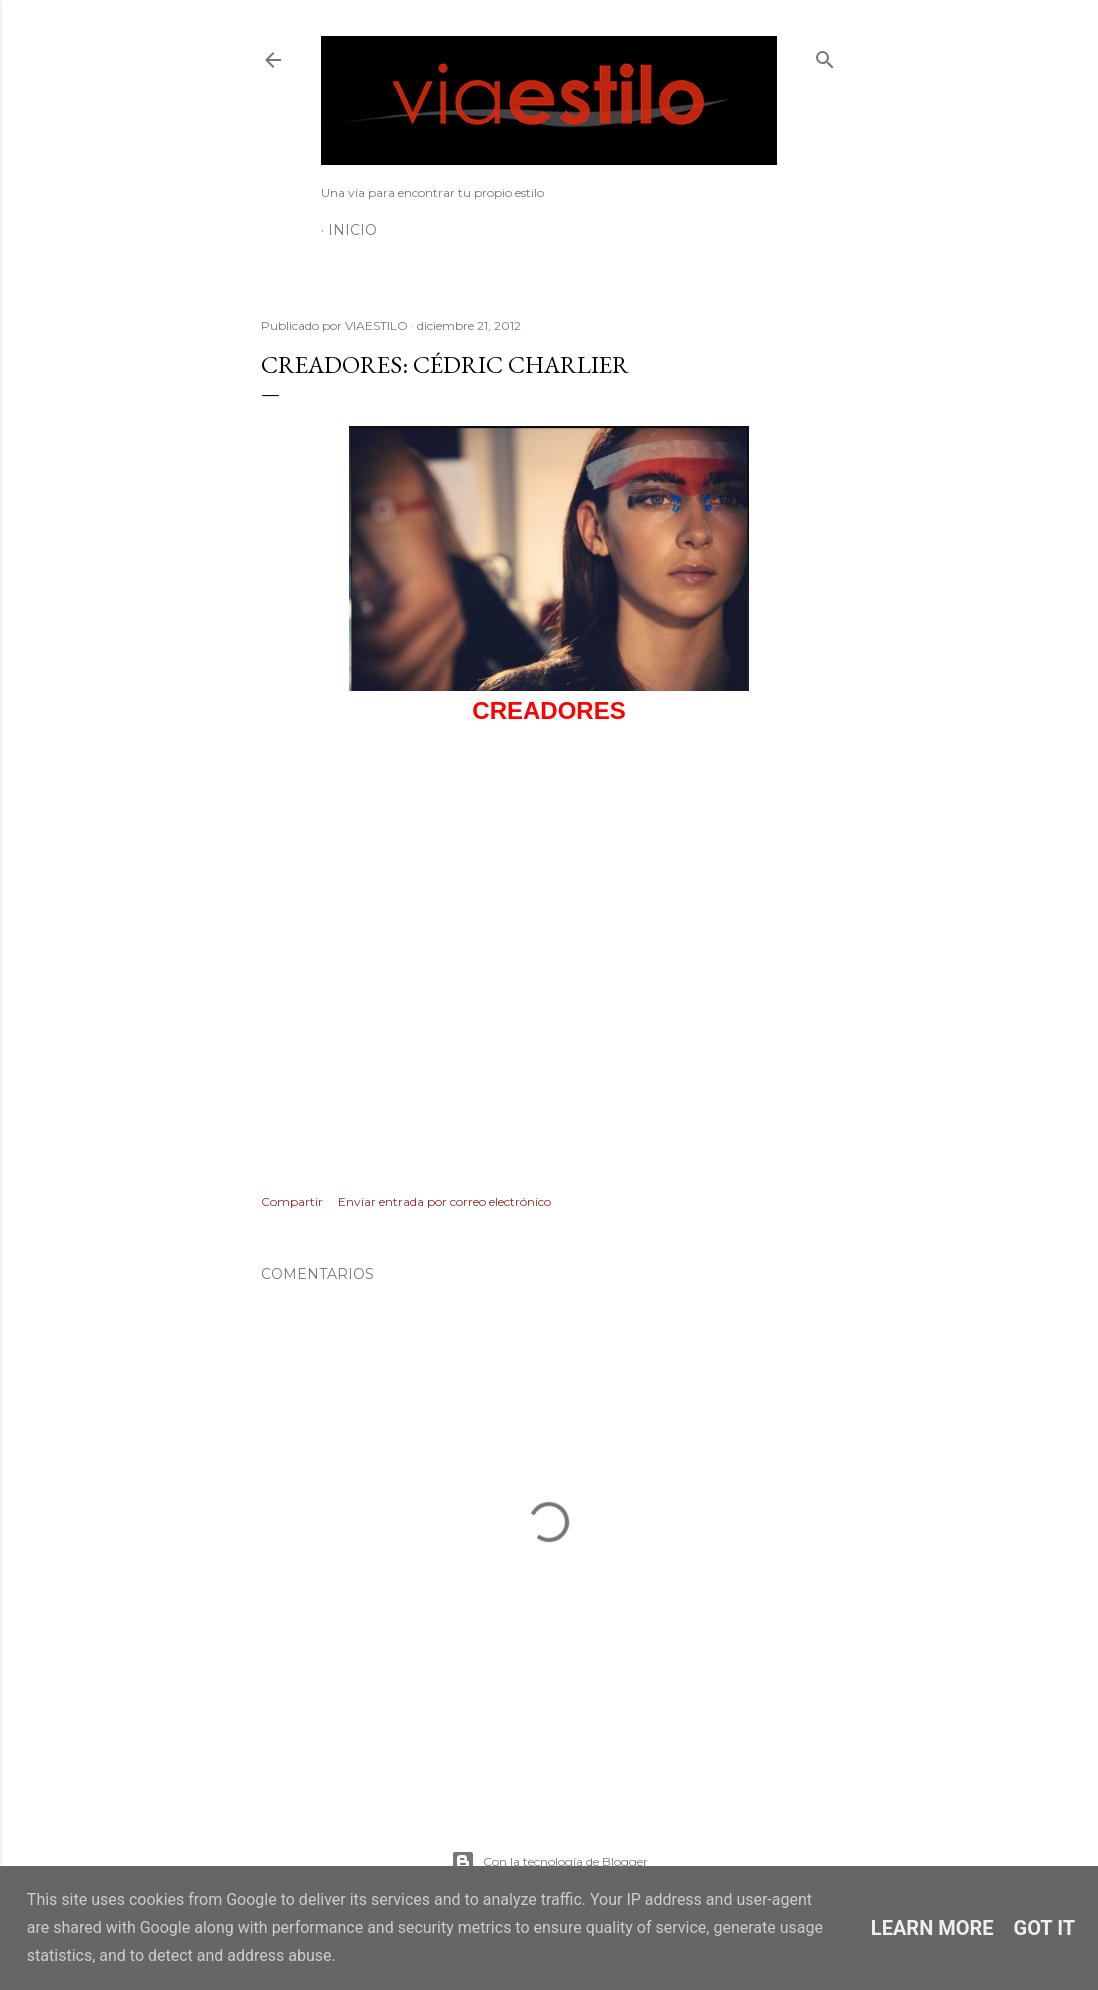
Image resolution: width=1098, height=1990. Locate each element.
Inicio (352, 230)
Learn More (932, 1928)
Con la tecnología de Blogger (549, 1862)
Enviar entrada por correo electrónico (444, 1201)
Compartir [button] (292, 1201)
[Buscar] (825, 55)
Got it (1045, 1928)
